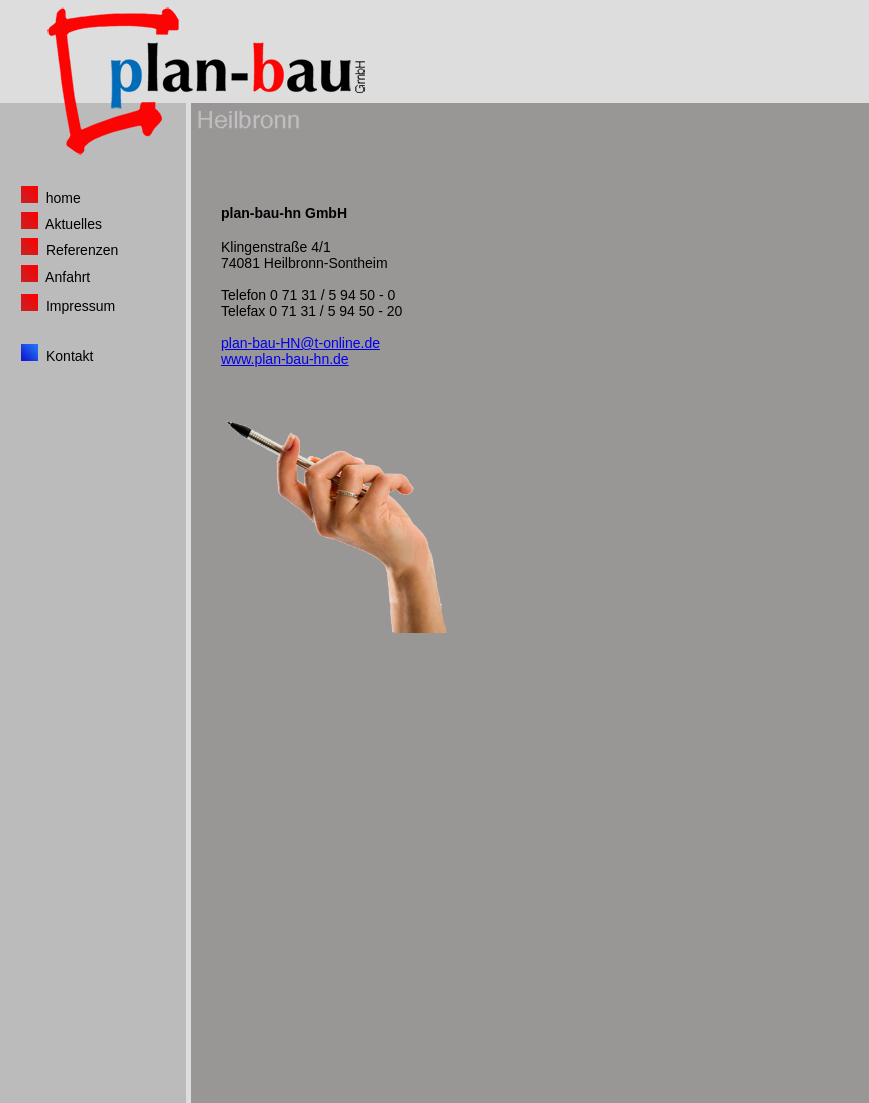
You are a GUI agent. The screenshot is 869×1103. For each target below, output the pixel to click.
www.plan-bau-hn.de (285, 359)
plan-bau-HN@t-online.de (300, 343)
